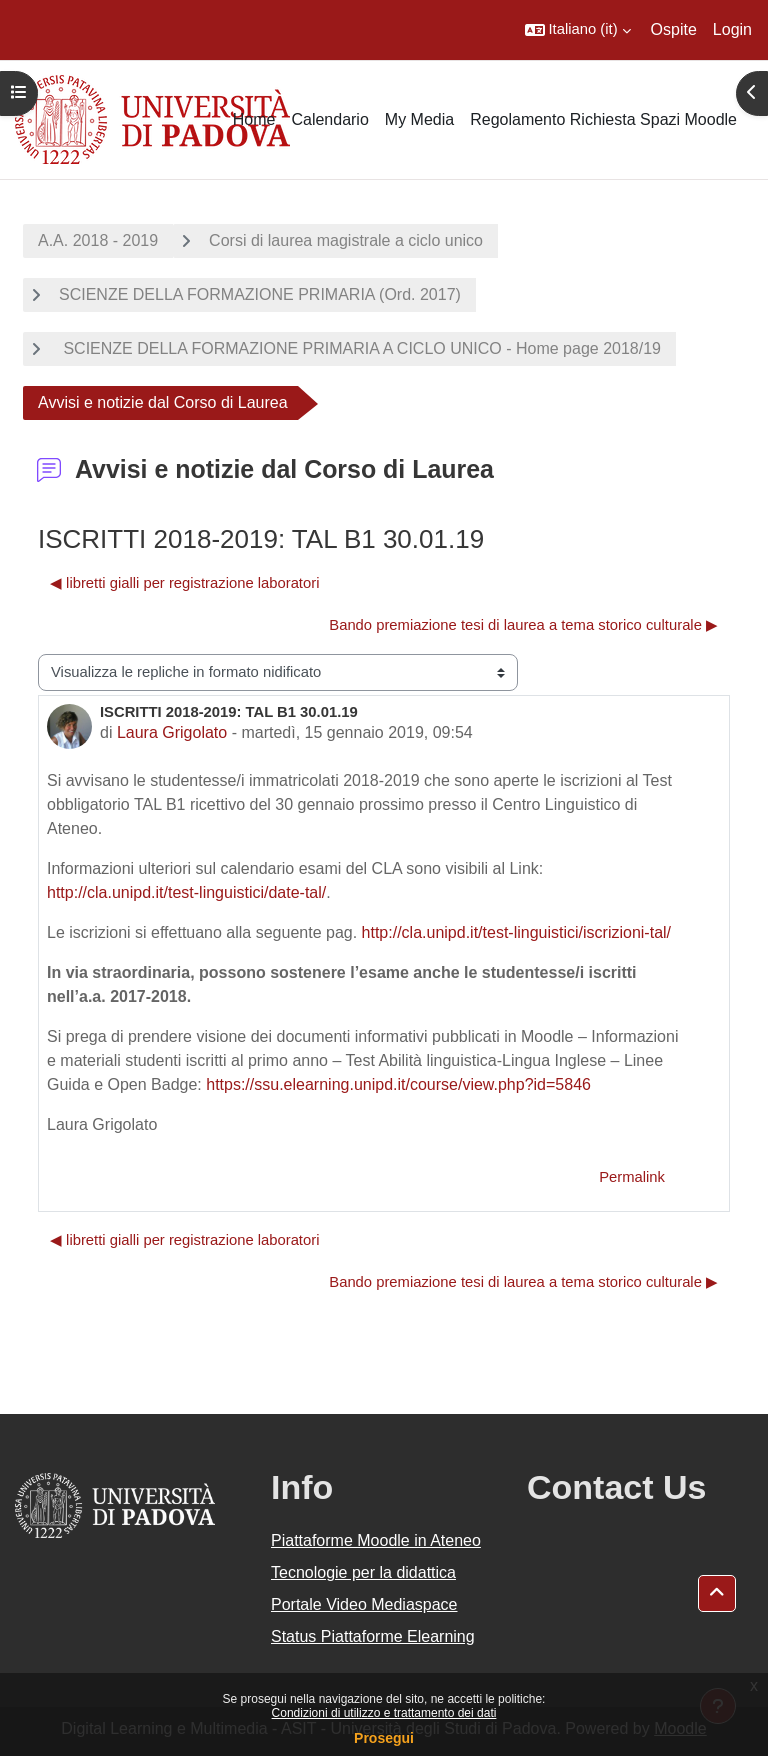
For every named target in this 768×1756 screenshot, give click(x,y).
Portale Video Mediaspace (364, 1604)
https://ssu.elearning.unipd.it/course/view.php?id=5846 (398, 1084)
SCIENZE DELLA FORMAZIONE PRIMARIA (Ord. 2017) (260, 294)
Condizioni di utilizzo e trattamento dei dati (384, 1713)
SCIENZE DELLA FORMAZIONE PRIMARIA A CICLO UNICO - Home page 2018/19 (360, 348)
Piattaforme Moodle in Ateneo (376, 1540)
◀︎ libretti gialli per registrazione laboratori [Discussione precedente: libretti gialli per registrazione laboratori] (184, 583)
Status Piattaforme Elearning (373, 1636)
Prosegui (384, 1738)
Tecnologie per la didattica (363, 1572)
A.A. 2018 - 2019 (98, 240)
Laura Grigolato (172, 732)
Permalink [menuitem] (632, 1177)
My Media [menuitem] (419, 119)
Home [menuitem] (254, 119)
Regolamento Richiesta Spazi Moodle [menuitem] (603, 119)
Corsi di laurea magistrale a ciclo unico (346, 240)
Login (732, 29)
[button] (578, 30)
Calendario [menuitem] (329, 119)
